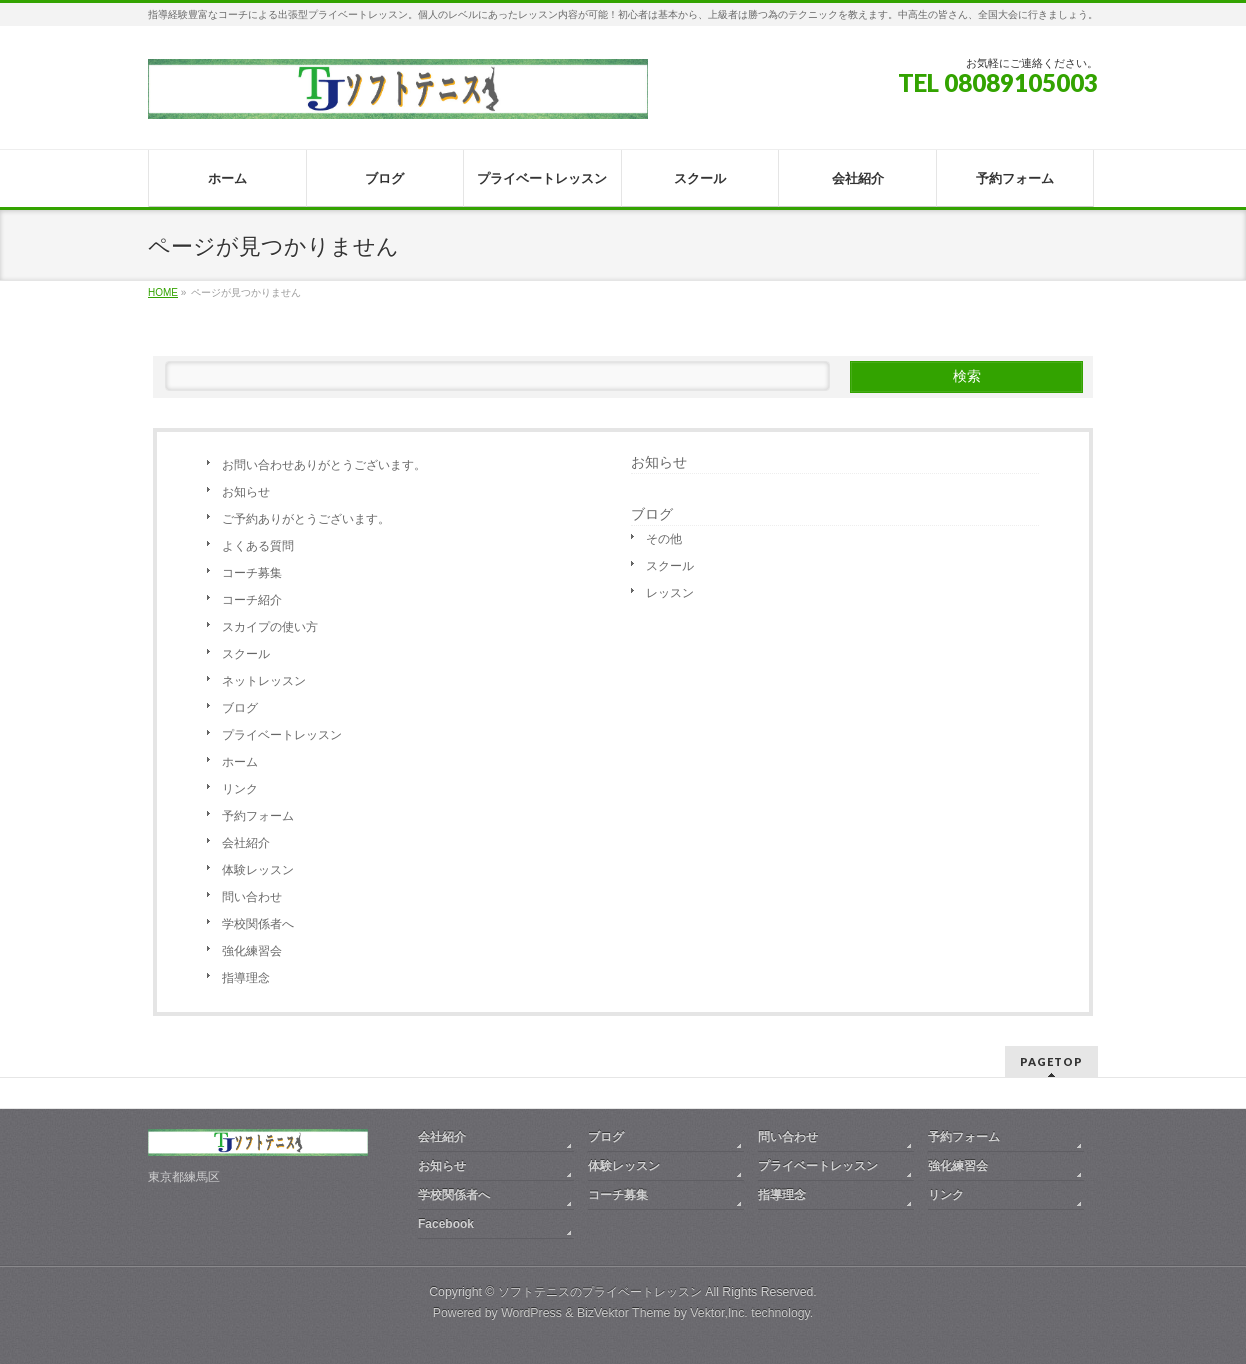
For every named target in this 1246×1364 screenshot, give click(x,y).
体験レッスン (258, 870)
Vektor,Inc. (719, 1313)
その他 (664, 539)
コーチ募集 (252, 573)
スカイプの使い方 (270, 627)
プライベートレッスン (282, 735)
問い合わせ (252, 897)
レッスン (670, 593)
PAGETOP (1051, 1061)
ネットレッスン (264, 681)
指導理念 (246, 978)
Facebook (446, 1224)
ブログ (240, 708)
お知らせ (246, 492)
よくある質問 (258, 546)
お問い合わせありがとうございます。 (324, 465)
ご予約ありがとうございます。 (306, 519)
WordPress (531, 1313)
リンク (240, 789)
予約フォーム (258, 816)
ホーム (240, 762)
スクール (246, 654)
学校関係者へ (258, 924)
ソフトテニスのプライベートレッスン (600, 1292)
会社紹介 (246, 843)
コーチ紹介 (252, 600)
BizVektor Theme (624, 1313)
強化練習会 (252, 951)
